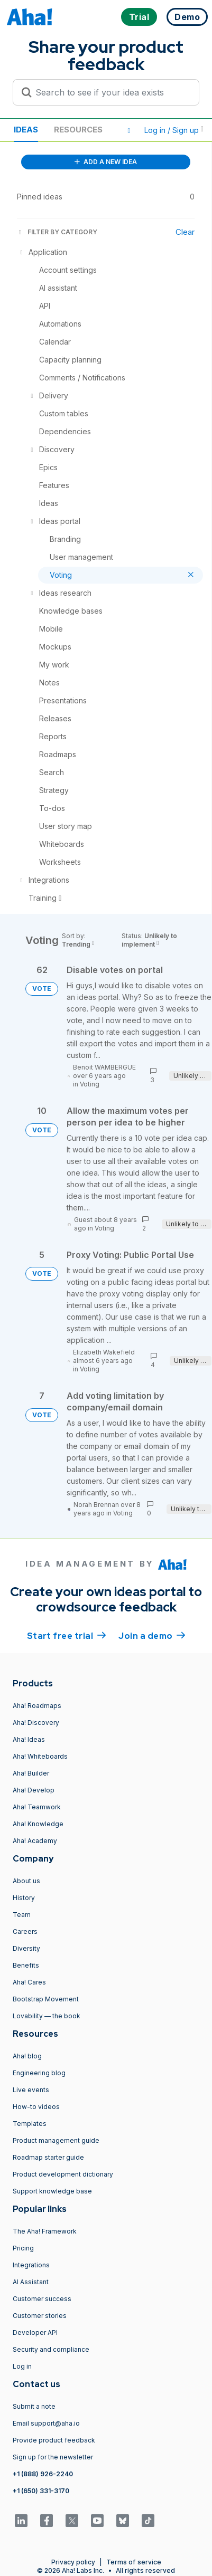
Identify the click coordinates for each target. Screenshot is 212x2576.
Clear (185, 232)
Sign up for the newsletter (53, 2457)
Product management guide (56, 2140)
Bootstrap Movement (46, 1999)
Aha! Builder (31, 1773)
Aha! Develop (33, 1790)
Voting (89, 1084)
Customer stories (40, 2316)
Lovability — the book (46, 2016)
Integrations (31, 2265)
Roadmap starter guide (48, 2157)
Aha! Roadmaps (37, 1706)
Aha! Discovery (36, 1722)
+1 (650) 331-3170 (41, 2491)
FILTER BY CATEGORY (57, 232)
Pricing (23, 2248)
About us (26, 1881)
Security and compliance (51, 2349)
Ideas (26, 130)
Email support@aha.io (46, 2423)
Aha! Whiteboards (40, 1756)
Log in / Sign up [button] (174, 130)
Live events (31, 2090)
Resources (78, 130)
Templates (30, 2123)
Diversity (26, 1948)
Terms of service (133, 2562)
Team (22, 1915)
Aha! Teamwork (37, 1807)
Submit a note (34, 2406)
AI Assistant (31, 2282)
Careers (25, 1931)
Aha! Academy (35, 1841)
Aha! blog (27, 2056)
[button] (129, 130)
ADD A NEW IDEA (106, 162)
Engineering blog (39, 2073)
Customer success (42, 2299)
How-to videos (36, 2107)
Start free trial (66, 1635)
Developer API (35, 2332)
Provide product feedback (54, 2440)
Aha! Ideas (29, 1739)
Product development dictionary (63, 2174)
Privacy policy (73, 2562)
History (24, 1898)
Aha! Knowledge (38, 1824)
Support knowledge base (52, 2191)
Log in (22, 2366)
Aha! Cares (29, 1982)
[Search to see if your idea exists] (110, 92)
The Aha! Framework (45, 2231)
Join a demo (151, 1635)
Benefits (26, 1965)
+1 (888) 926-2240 (43, 2474)
